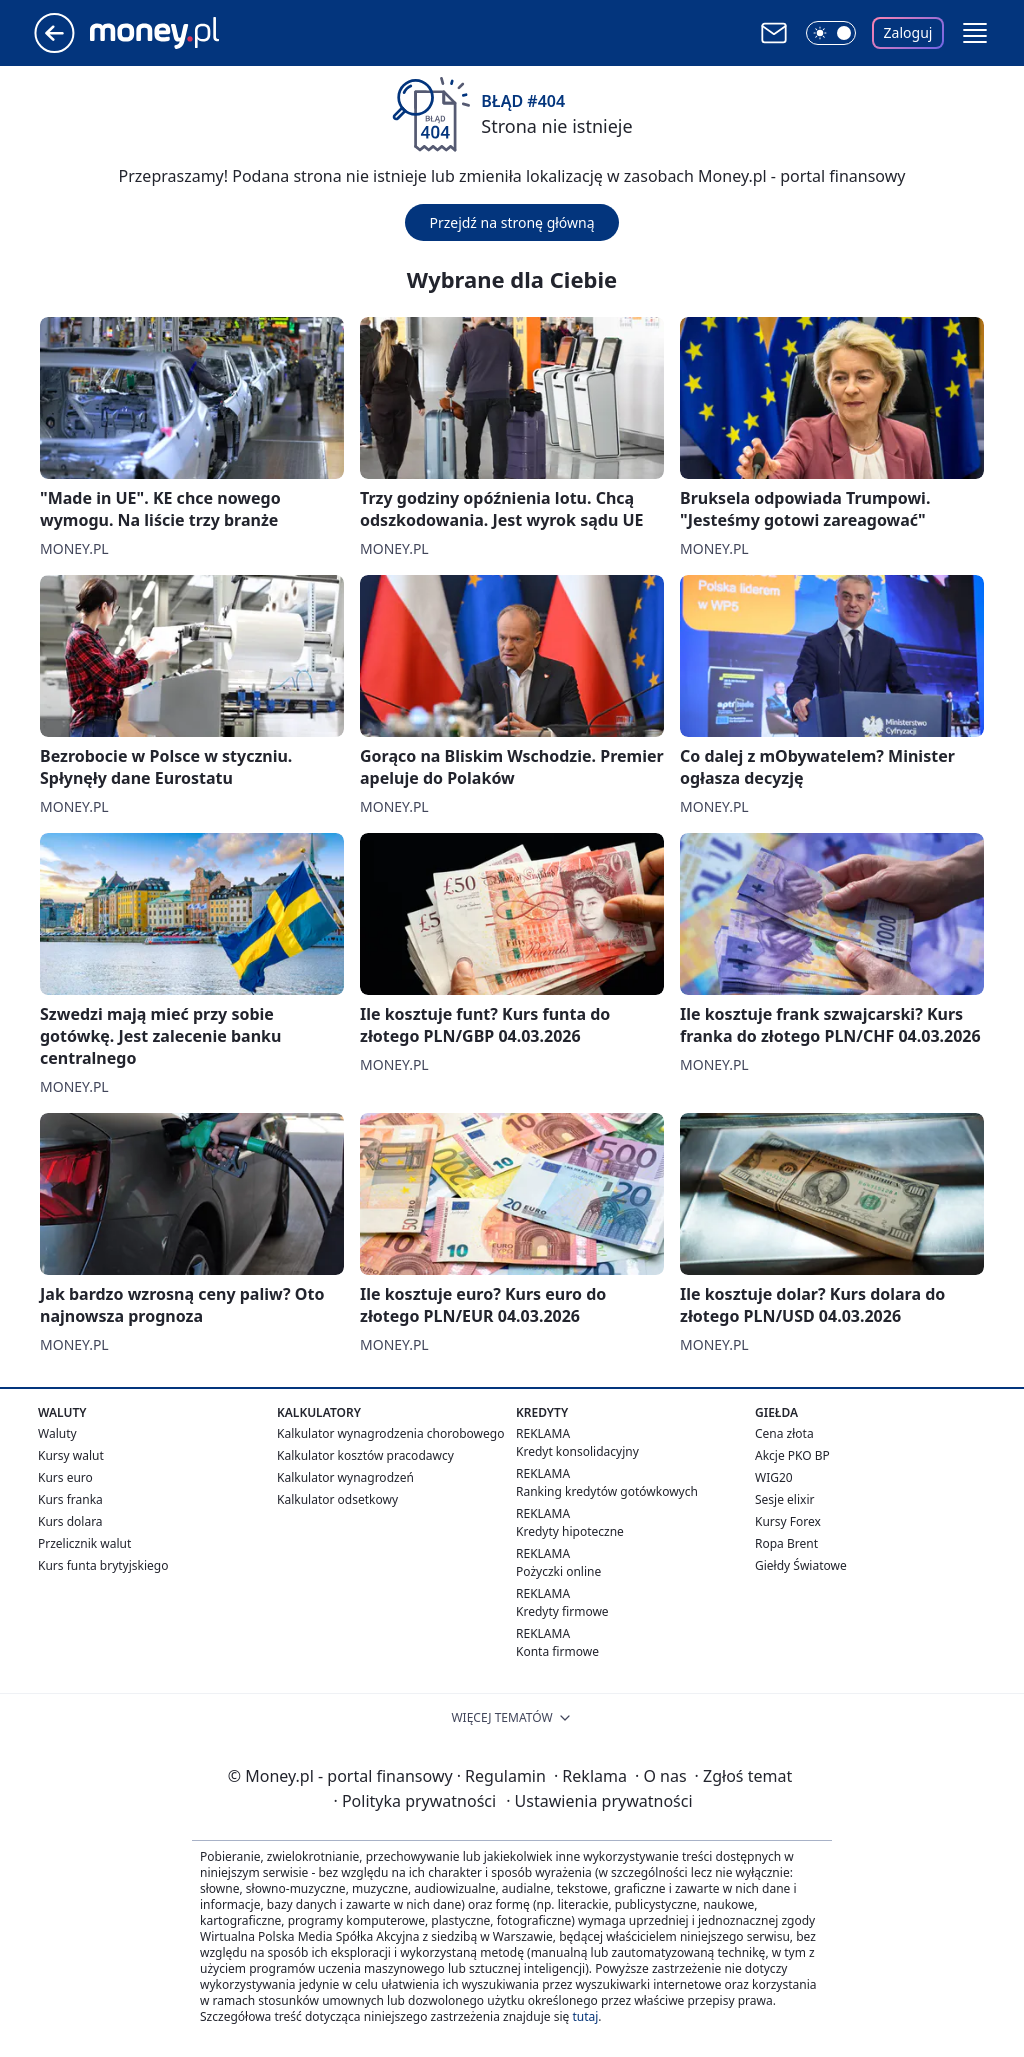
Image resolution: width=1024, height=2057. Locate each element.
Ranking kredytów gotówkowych (607, 1491)
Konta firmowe (557, 1651)
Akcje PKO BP (792, 1455)
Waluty (57, 1433)
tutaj (585, 2016)
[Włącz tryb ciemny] (831, 33)
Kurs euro (65, 1477)
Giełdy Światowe (801, 1565)
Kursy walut (71, 1455)
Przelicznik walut (84, 1543)
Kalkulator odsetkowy (337, 1499)
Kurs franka (70, 1499)
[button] (975, 33)
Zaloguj (908, 32)
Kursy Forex (788, 1521)
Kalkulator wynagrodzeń (345, 1477)
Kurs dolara (70, 1521)
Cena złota (784, 1433)
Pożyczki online (558, 1571)
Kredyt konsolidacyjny (577, 1451)
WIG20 (774, 1477)
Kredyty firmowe (562, 1611)
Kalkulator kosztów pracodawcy (365, 1455)
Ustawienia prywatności (599, 1801)
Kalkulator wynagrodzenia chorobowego (390, 1433)
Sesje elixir (784, 1499)
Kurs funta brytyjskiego (103, 1565)
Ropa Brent (786, 1543)
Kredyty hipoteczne (570, 1531)
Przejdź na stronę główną (511, 222)
